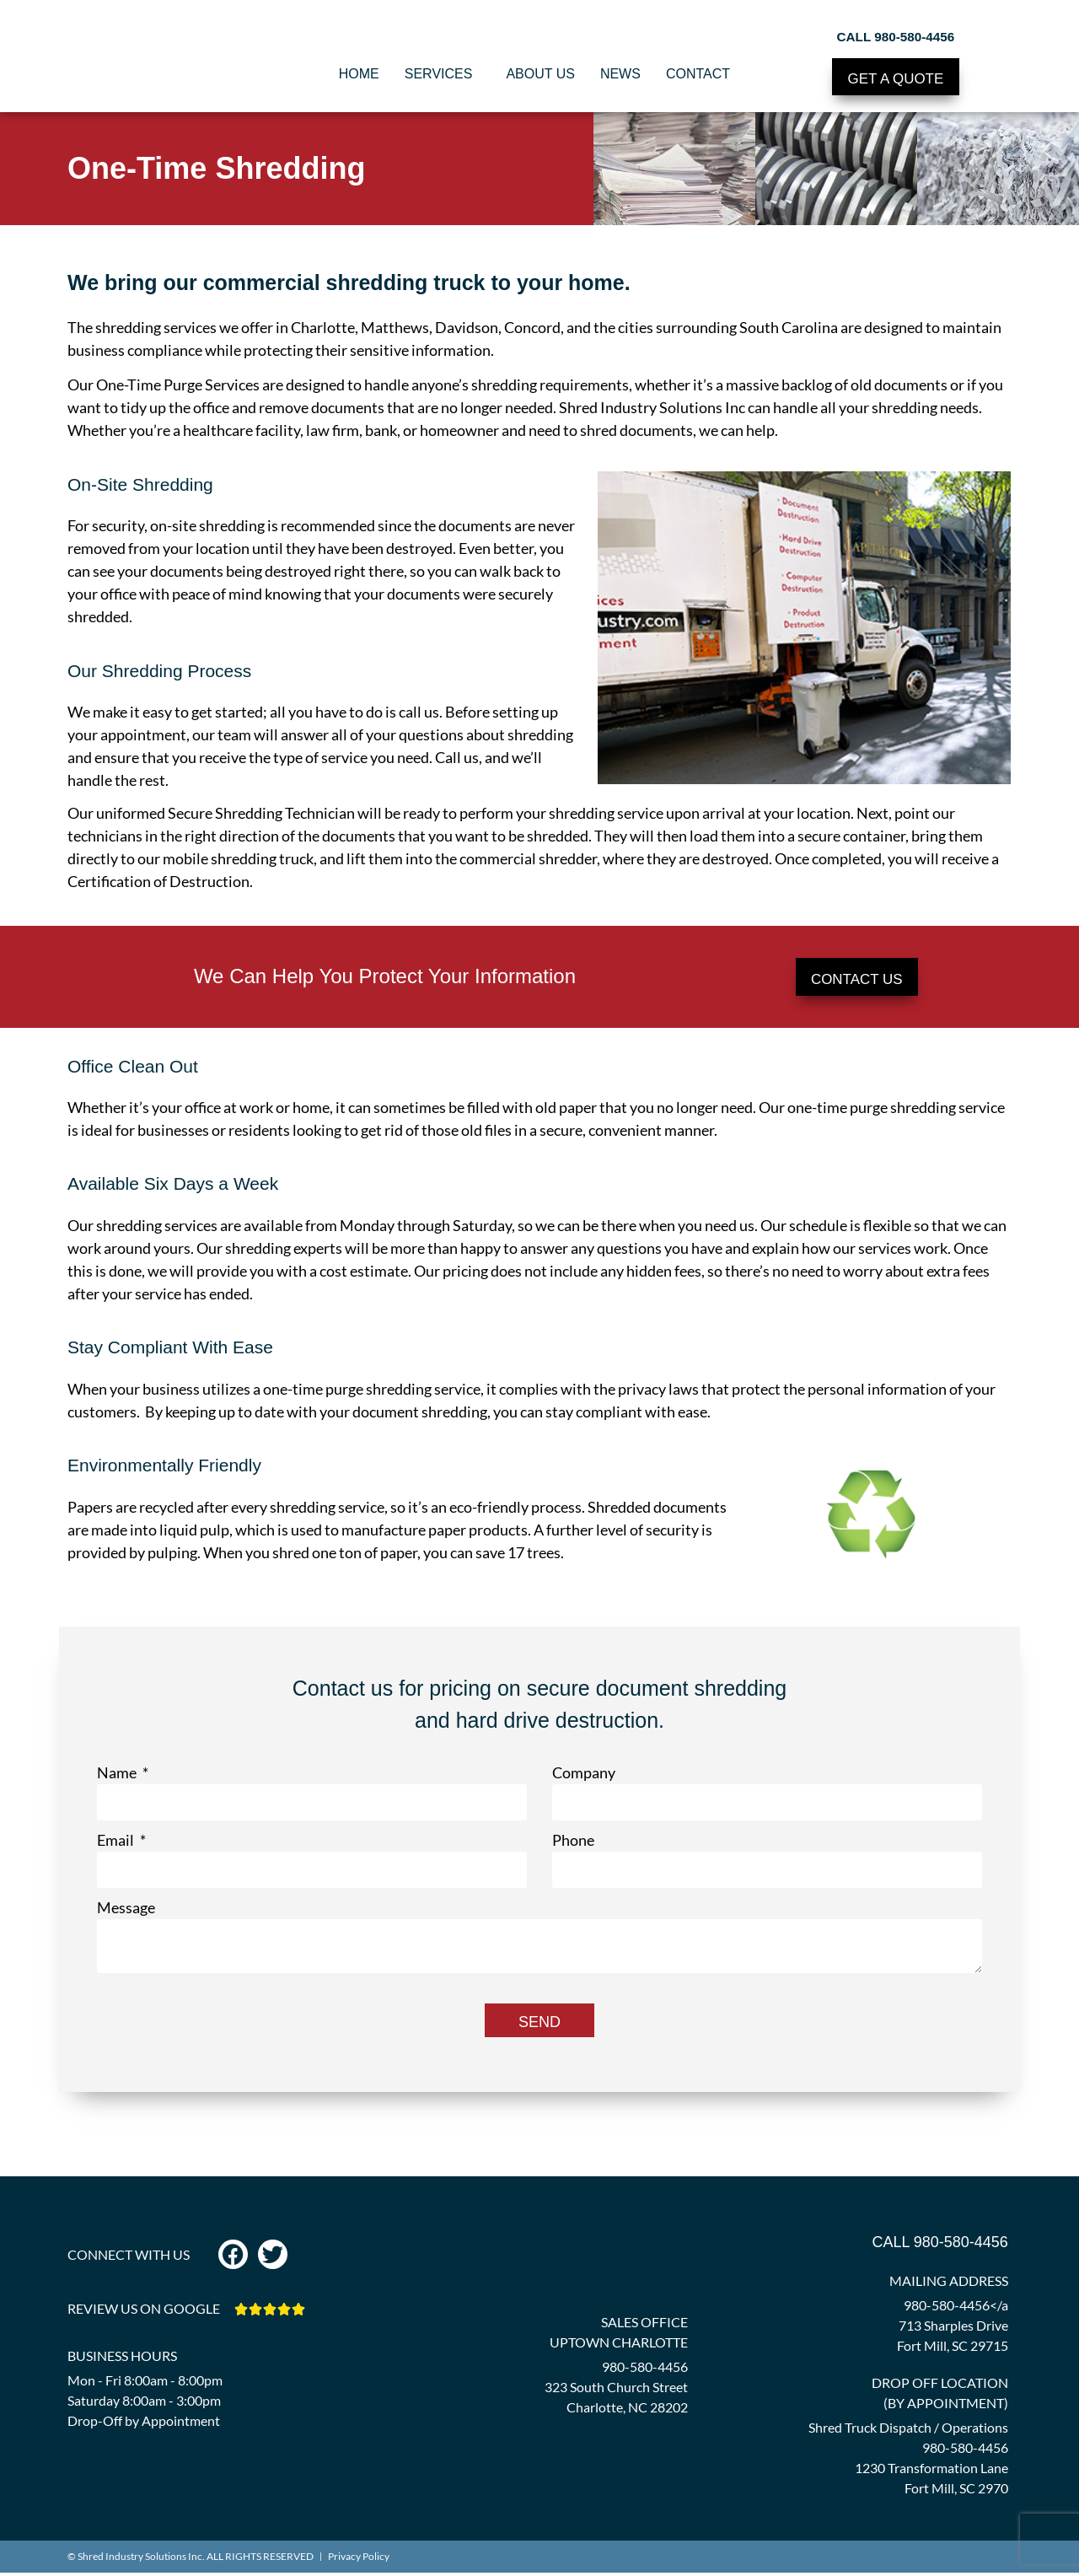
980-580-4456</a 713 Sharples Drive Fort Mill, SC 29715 (952, 2328)
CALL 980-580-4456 (896, 33)
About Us (540, 74)
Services (443, 74)
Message (126, 1910)
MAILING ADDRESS (948, 2284)
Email (117, 1843)
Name (118, 1776)
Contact (702, 74)
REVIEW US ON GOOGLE (143, 2312)
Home (359, 74)
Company (583, 1776)
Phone (573, 1843)
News (620, 74)
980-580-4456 (645, 2370)
